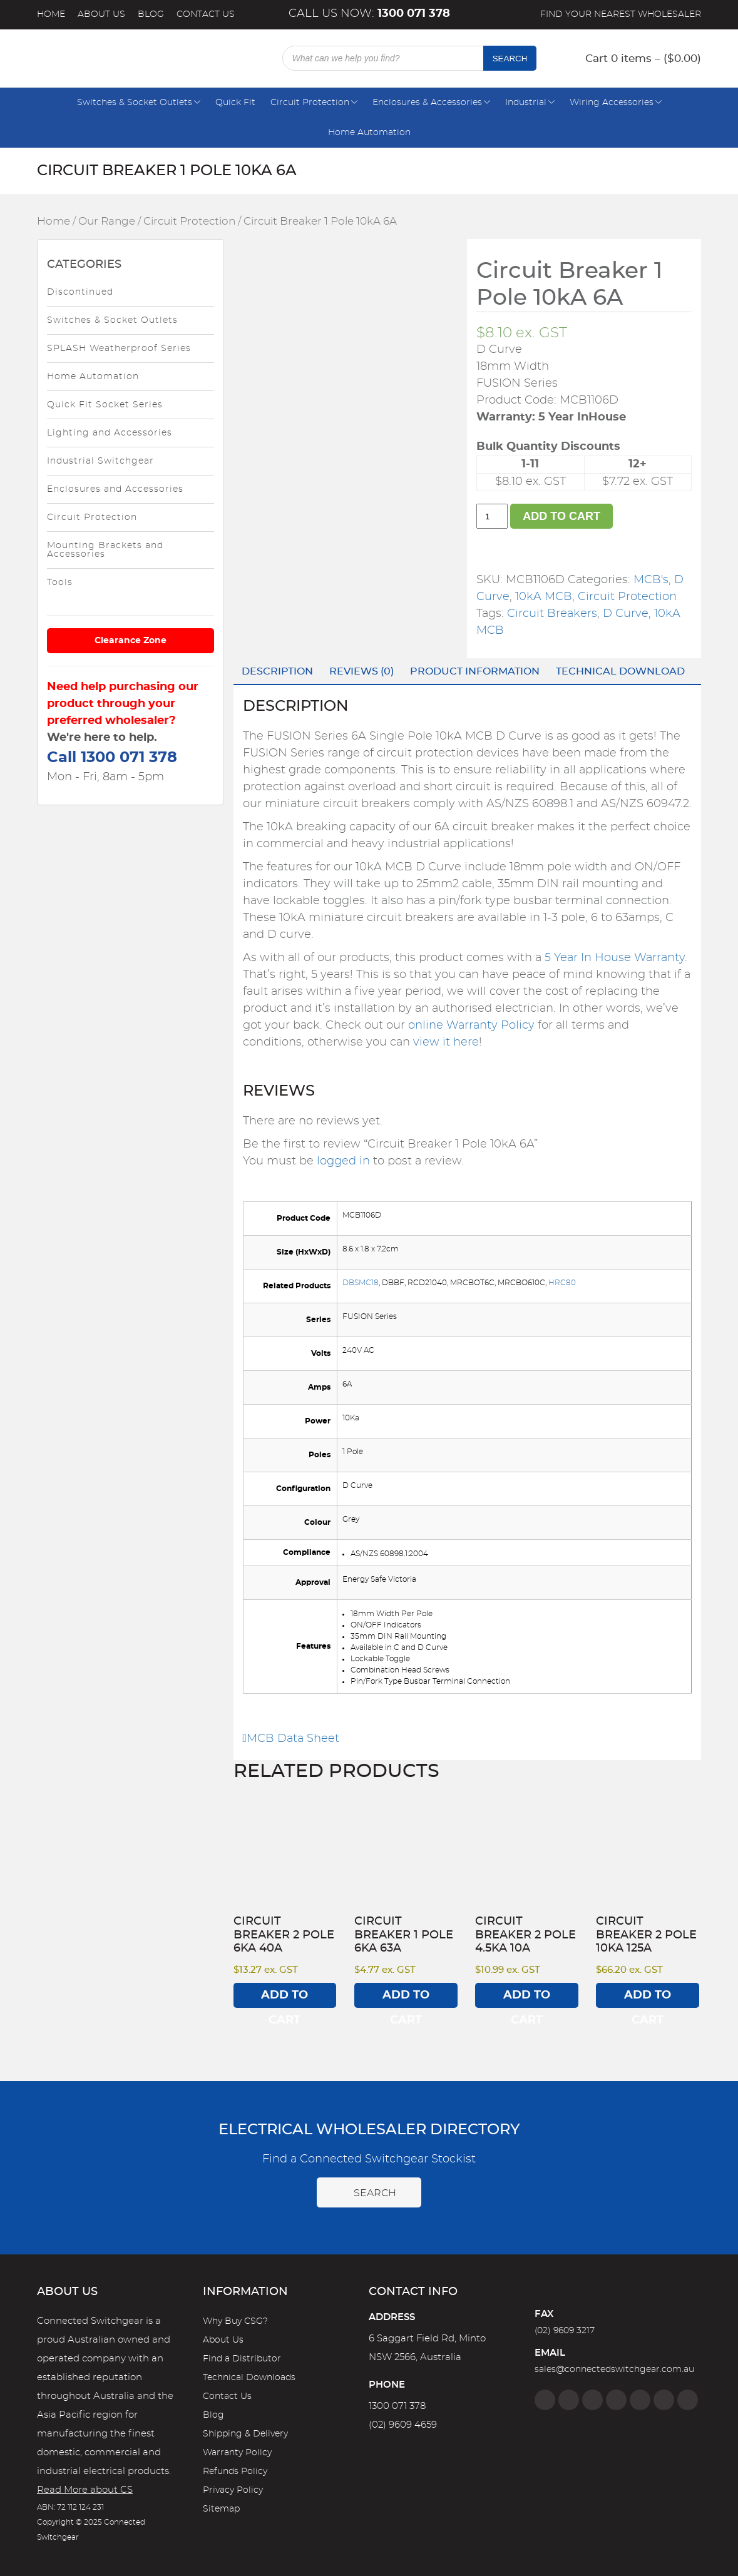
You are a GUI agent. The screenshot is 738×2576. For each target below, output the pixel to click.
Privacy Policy (233, 2490)
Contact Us (206, 14)
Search (510, 58)
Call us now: (369, 13)
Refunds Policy (235, 2471)
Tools (60, 582)
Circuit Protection (309, 102)
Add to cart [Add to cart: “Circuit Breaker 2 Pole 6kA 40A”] (284, 1999)
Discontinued (80, 292)
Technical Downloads (249, 2377)
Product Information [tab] (475, 671)
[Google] (640, 2400)
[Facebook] (545, 2400)
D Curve (625, 613)
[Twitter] (592, 2400)
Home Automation (369, 132)
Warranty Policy (237, 2452)
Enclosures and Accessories (115, 489)
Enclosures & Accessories (427, 102)
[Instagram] (568, 2400)
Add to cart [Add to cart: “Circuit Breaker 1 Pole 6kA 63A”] (405, 1999)
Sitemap (221, 2509)
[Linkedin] (616, 2400)
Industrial (525, 102)
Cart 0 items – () (643, 58)
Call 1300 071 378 (112, 757)
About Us (101, 14)
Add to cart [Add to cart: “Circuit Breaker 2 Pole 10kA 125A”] (647, 1999)
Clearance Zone (131, 640)
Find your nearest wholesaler (620, 14)
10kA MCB (543, 597)
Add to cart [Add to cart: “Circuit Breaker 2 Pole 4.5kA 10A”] (526, 1999)
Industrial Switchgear (100, 461)
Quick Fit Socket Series (105, 404)
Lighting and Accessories (109, 433)
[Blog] (687, 2400)
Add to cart (561, 516)
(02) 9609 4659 (403, 2425)
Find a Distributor (242, 2359)
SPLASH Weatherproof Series (119, 348)
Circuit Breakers (552, 613)
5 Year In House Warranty (615, 958)
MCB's (651, 580)
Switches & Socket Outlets (134, 102)
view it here (446, 1042)
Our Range (106, 221)
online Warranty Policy (471, 1025)
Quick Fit (235, 102)
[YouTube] (663, 2400)
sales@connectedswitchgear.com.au (614, 2369)
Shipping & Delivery (245, 2434)
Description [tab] (277, 671)
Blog (151, 14)
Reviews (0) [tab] (361, 671)
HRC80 (562, 1282)
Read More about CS (85, 2490)
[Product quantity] (492, 516)
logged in (343, 1161)
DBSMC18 (360, 1282)
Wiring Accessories (611, 102)
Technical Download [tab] (620, 671)
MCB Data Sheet (291, 1738)
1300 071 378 (397, 2406)
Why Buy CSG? (235, 2321)
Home (51, 14)
